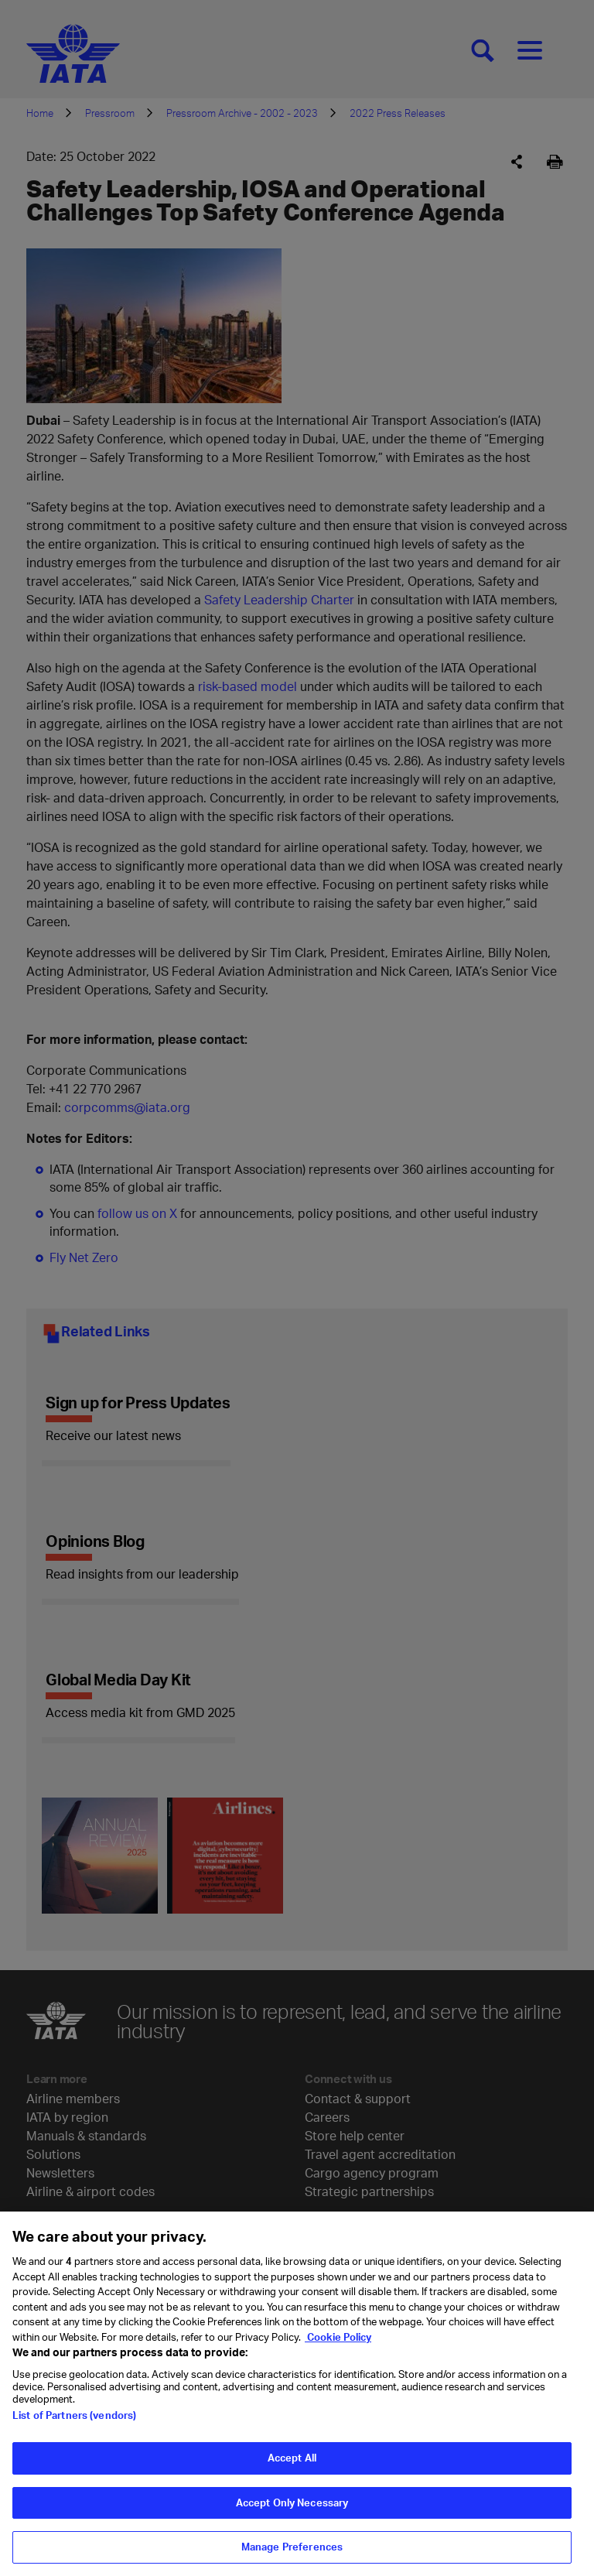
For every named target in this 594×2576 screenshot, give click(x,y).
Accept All (292, 2466)
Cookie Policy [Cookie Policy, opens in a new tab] (338, 2344)
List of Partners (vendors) (74, 2423)
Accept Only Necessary (292, 2510)
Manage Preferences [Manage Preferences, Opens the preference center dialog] (292, 2555)
